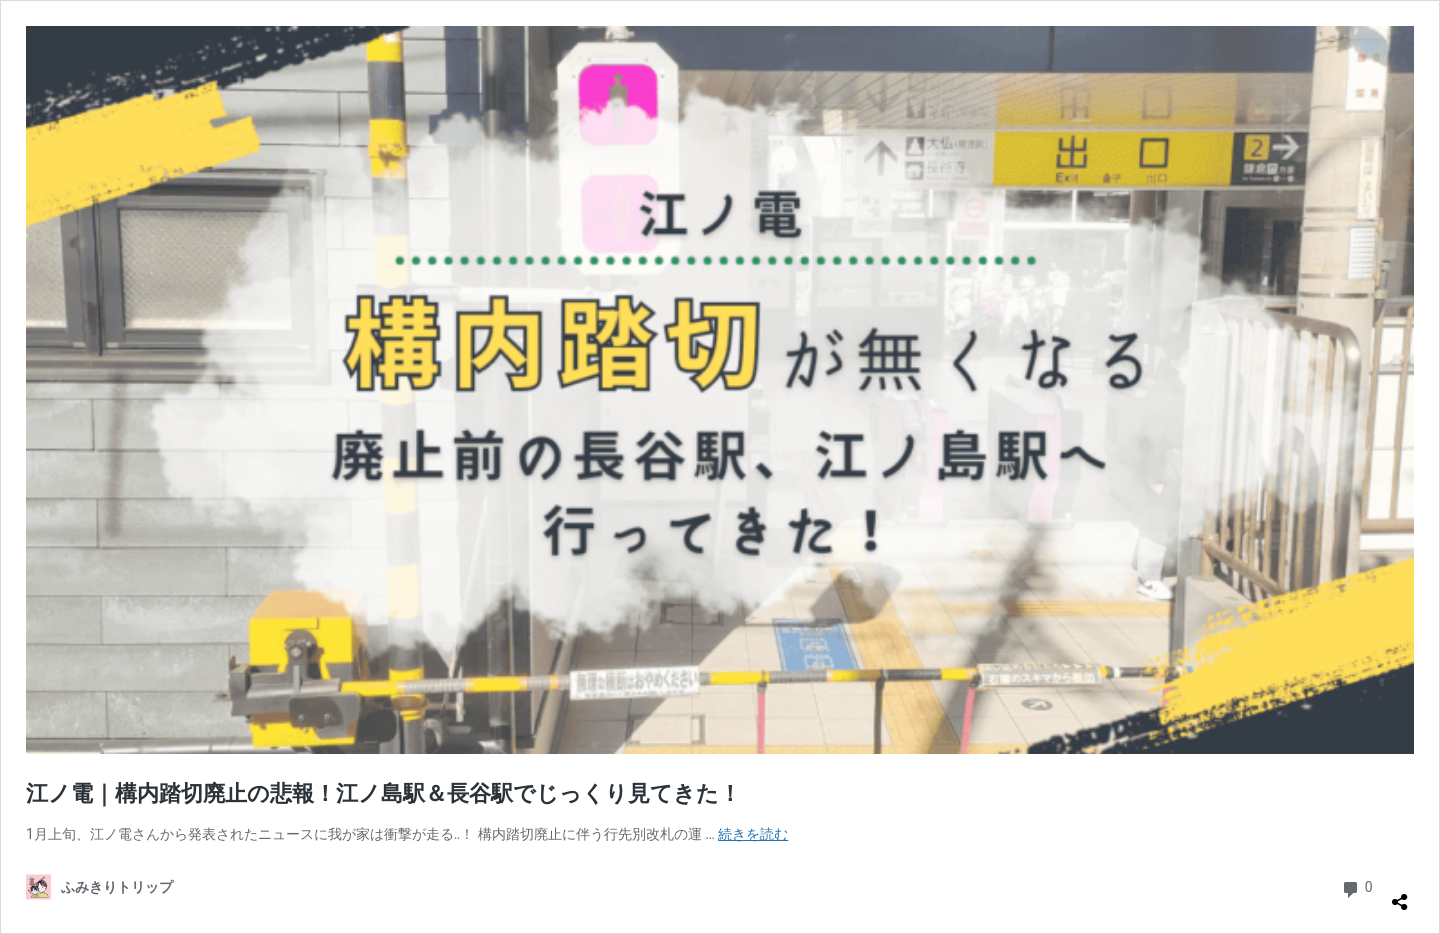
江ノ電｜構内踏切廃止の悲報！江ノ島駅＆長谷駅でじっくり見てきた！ (383, 793)
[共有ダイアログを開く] (1400, 894)
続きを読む (753, 834)
